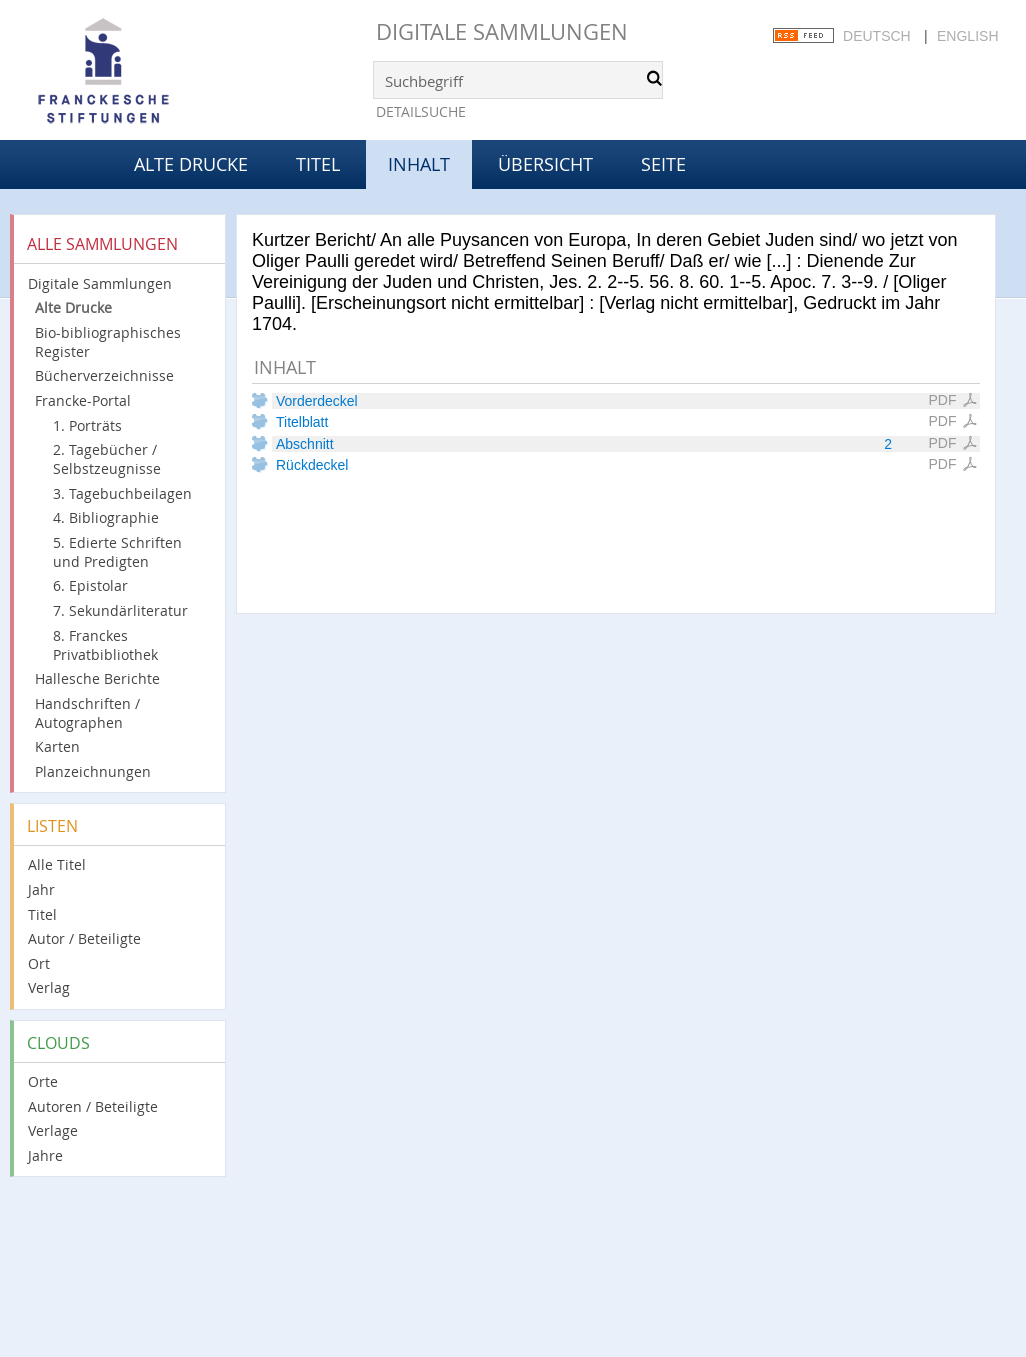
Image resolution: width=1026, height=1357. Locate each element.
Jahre (45, 1155)
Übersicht (545, 164)
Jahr (41, 889)
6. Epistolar (90, 585)
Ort (39, 963)
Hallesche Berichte (97, 678)
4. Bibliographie (106, 517)
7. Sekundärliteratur (120, 610)
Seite (663, 164)
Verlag (49, 987)
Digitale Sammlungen (502, 31)
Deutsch (877, 36)
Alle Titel (57, 864)
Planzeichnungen (93, 771)
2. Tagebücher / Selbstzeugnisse (107, 459)
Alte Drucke (191, 164)
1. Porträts (87, 425)
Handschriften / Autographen (87, 713)
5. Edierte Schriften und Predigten (117, 552)
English (967, 36)
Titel (318, 164)
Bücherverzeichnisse (104, 375)
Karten (57, 746)
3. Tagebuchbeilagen (122, 493)
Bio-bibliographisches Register (108, 342)
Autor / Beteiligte (84, 938)
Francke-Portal (83, 400)
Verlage (53, 1130)
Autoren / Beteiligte (93, 1106)
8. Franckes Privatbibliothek (105, 645)
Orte (43, 1081)
